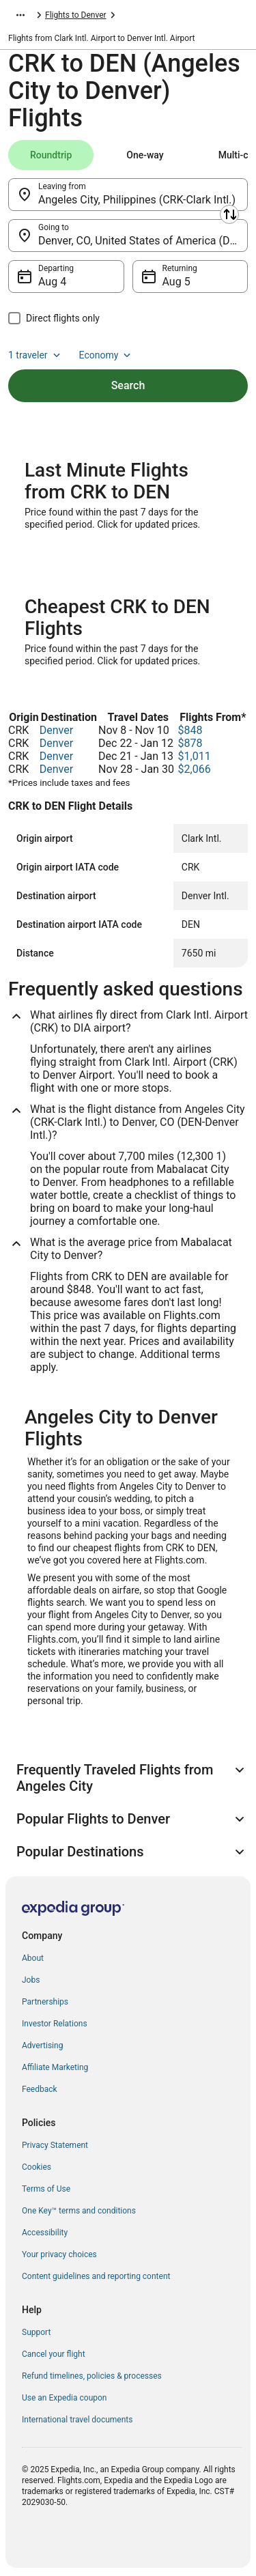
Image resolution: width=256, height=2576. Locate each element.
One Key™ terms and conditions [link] (79, 2211)
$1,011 (194, 756)
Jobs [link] (31, 1980)
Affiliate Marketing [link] (55, 2067)
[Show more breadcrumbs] (20, 15)
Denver (56, 730)
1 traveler (35, 355)
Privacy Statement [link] (55, 2145)
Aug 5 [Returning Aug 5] (176, 281)
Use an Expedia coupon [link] (64, 2398)
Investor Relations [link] (54, 2023)
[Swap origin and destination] (229, 214)
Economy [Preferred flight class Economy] (106, 355)
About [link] (33, 1958)
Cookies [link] (36, 2167)
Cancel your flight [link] (53, 2354)
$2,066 (194, 769)
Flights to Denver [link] (75, 15)
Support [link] (36, 2332)
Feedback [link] (39, 2089)
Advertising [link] (42, 2045)
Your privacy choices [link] (59, 2254)
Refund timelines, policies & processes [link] (92, 2376)
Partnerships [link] (45, 2002)
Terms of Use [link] (46, 2189)
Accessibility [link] (45, 2232)
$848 (190, 730)
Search (128, 385)
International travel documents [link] (77, 2419)
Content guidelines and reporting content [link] (96, 2276)
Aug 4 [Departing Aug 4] (52, 281)
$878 (190, 743)
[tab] (51, 155)
